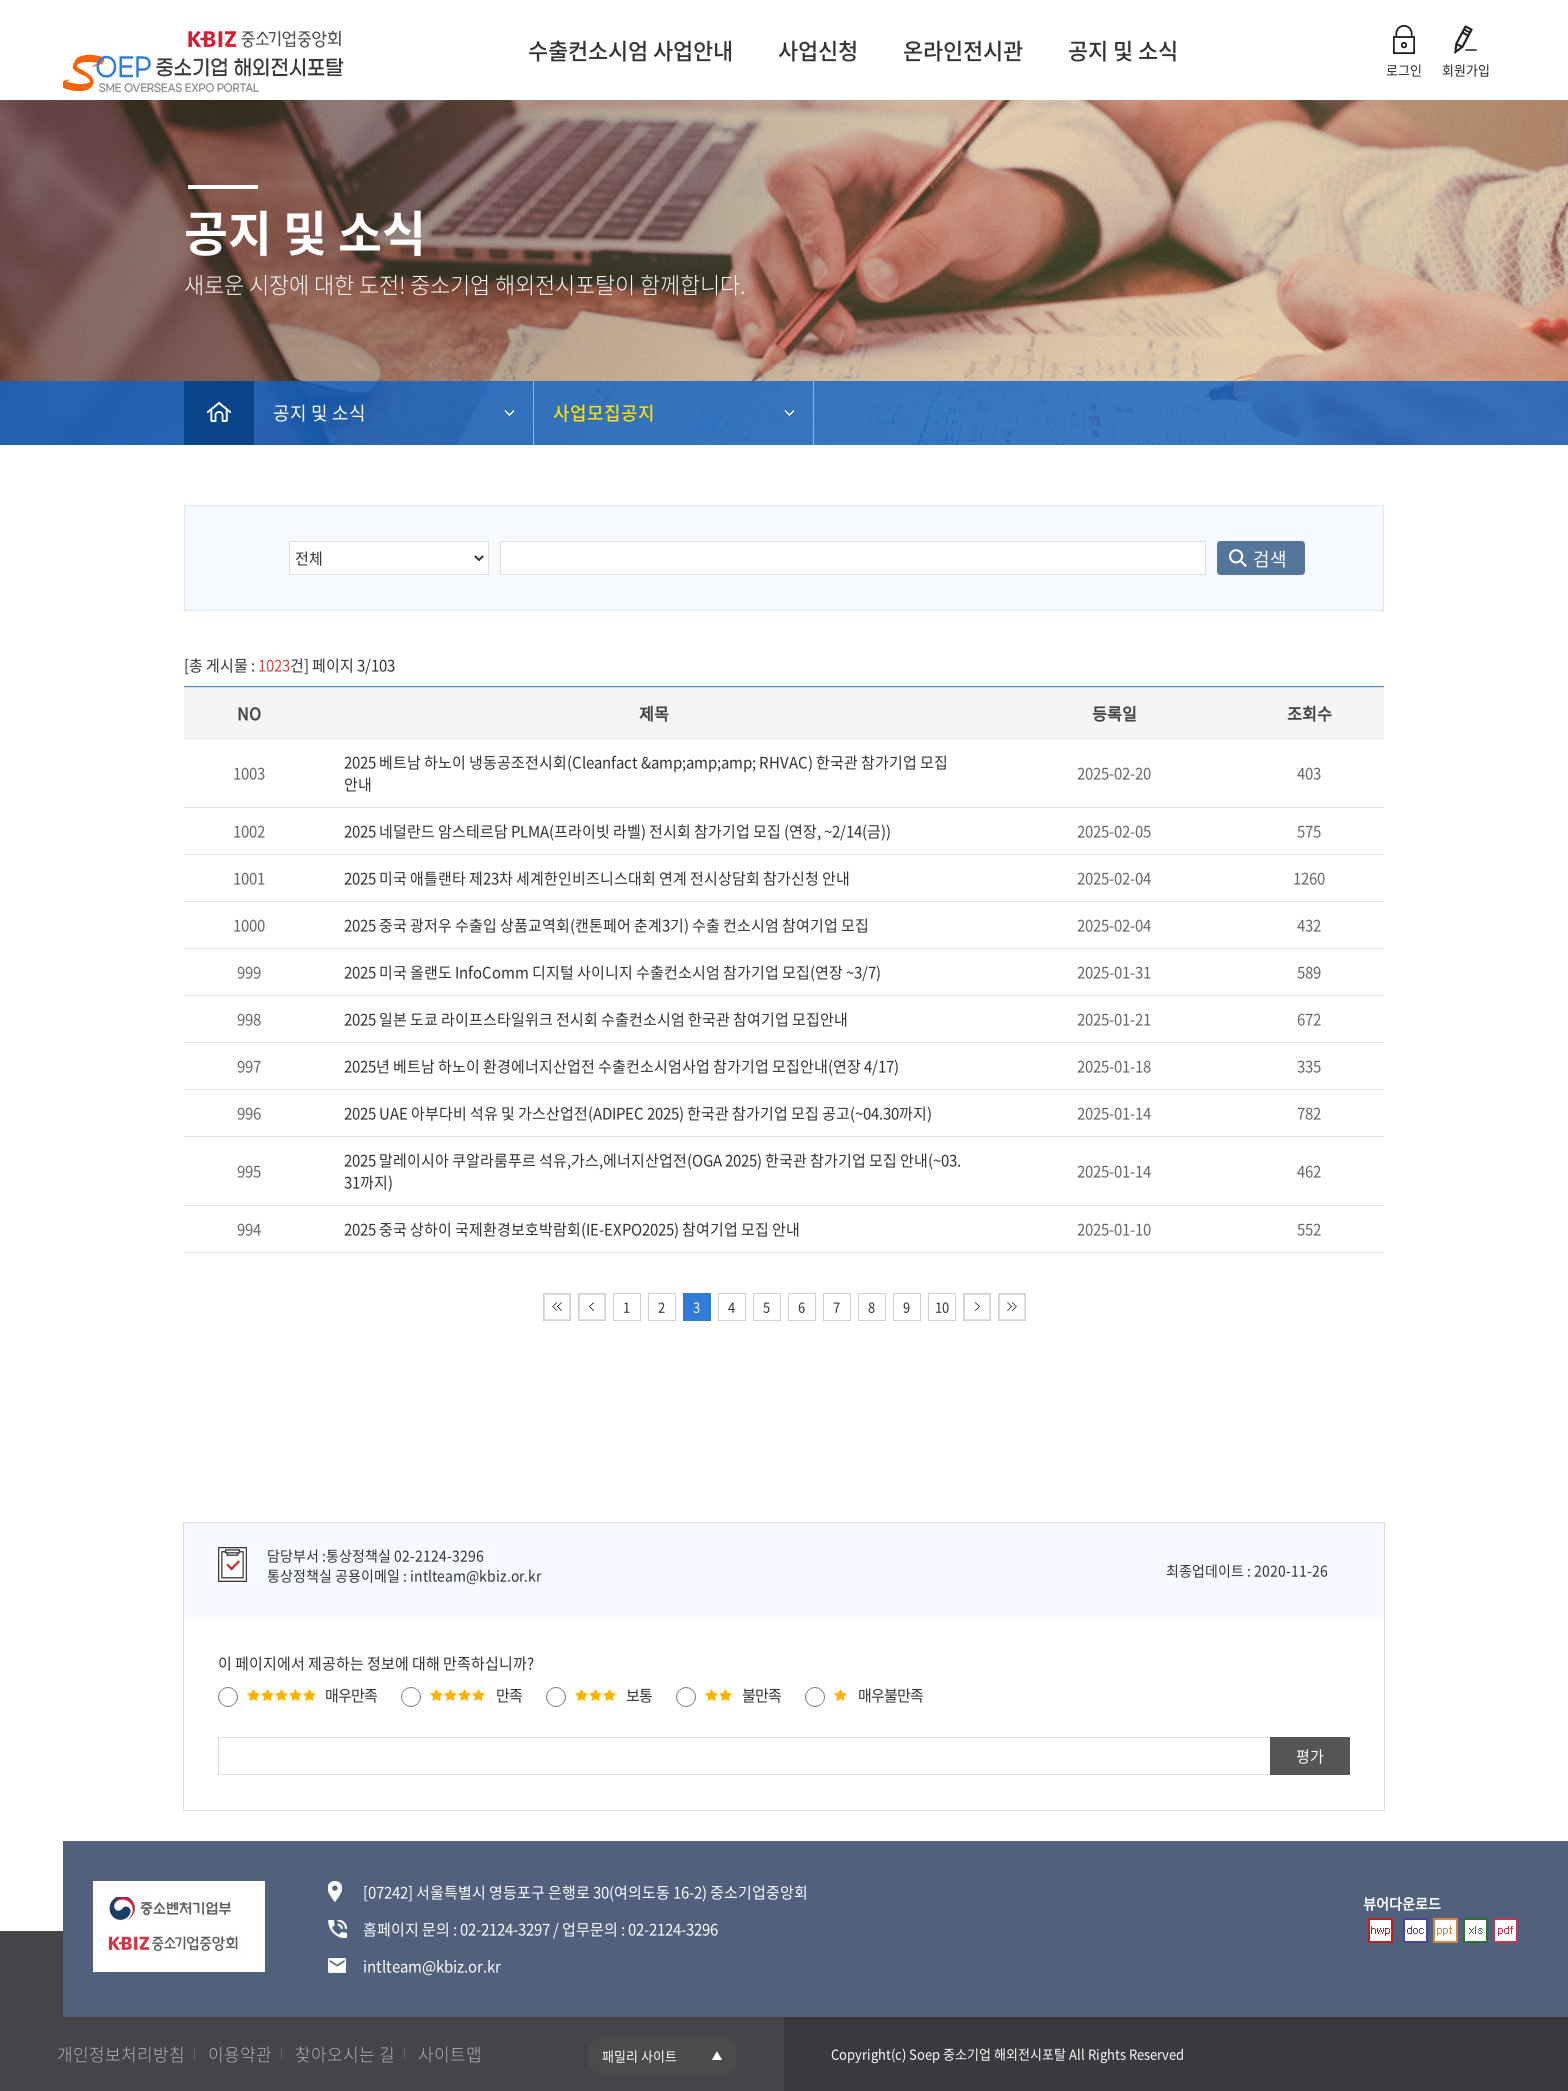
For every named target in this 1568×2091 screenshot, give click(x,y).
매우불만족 (890, 1695)
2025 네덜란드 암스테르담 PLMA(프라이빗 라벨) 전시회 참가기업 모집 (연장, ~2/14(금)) (617, 831)
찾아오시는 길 (345, 2053)
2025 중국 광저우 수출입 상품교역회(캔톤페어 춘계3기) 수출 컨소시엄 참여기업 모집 (606, 925)
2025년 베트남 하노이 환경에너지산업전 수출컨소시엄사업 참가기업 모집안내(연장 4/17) (621, 1066)
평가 (1310, 1756)
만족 (509, 1695)
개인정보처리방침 (121, 2053)
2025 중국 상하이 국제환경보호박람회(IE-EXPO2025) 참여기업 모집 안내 (572, 1229)
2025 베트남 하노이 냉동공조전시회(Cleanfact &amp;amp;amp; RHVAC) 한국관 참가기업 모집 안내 (646, 773)
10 (942, 1306)
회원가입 (1466, 69)
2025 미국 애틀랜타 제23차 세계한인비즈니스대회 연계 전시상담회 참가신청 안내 (597, 878)
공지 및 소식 (1119, 49)
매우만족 (351, 1695)
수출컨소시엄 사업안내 (626, 49)
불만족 (761, 1695)
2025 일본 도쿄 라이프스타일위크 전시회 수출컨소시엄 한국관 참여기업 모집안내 (596, 1019)
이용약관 (240, 2053)
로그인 (1404, 69)
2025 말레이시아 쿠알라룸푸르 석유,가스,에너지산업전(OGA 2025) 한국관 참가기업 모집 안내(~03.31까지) (652, 1171)
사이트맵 (450, 2053)
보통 (639, 1695)
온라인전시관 (959, 49)
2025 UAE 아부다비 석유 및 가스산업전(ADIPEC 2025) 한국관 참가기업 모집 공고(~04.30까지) (638, 1113)
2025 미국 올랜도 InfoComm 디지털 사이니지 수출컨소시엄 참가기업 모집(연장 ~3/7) (612, 972)
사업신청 (814, 49)
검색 (1270, 558)
